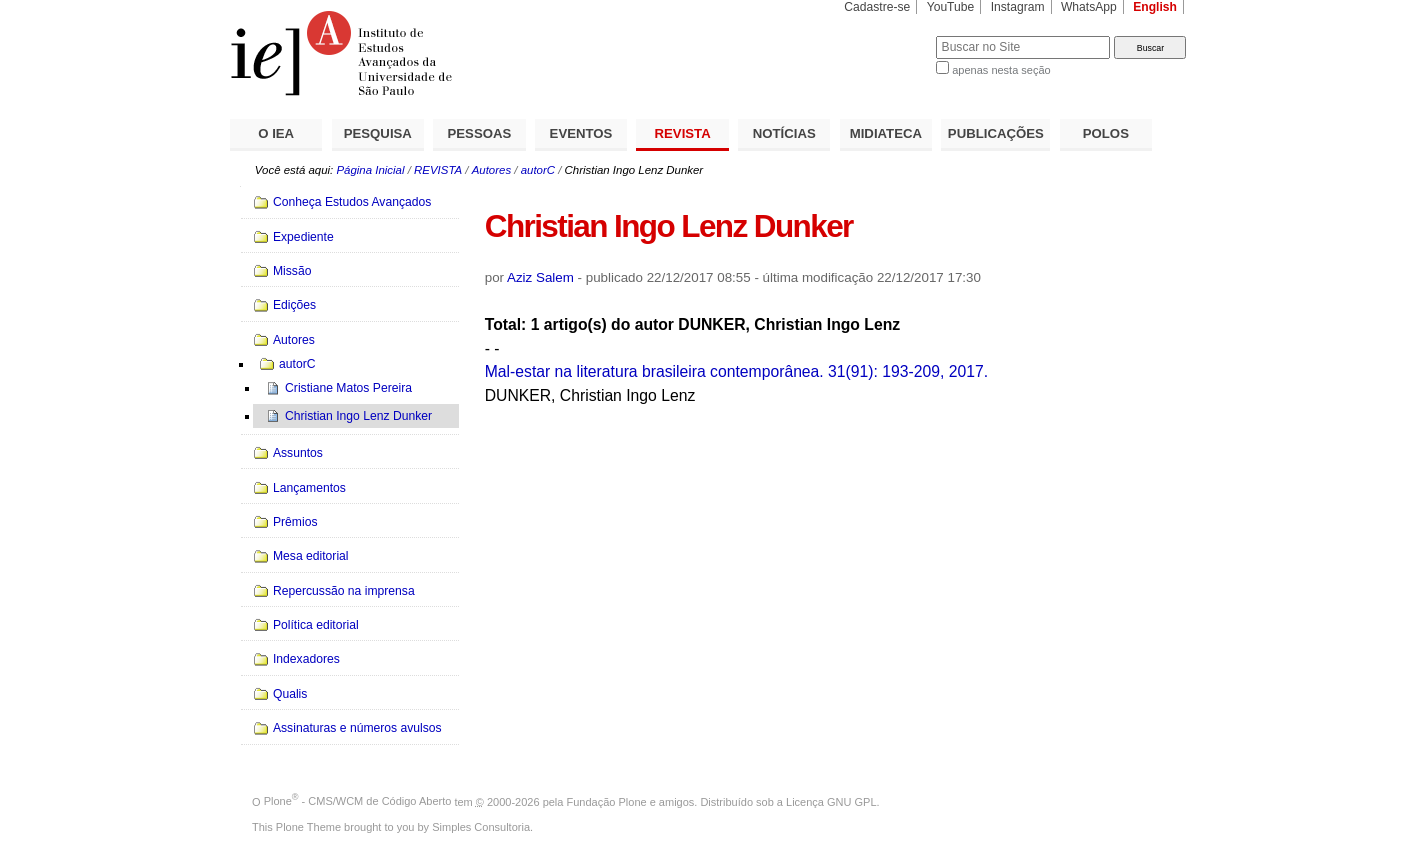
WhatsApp (1089, 7)
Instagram (1018, 7)
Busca (887, 35)
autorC (538, 170)
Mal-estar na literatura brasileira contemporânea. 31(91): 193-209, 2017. (736, 371)
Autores (491, 170)
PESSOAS (480, 133)
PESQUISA (378, 133)
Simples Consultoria (481, 827)
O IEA (276, 133)
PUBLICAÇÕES (996, 133)
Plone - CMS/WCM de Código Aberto (358, 801)
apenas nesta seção (1001, 70)
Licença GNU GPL (831, 801)
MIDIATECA (886, 133)
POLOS (1106, 133)
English (1155, 7)
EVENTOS (581, 133)
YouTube (951, 7)
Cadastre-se (877, 7)
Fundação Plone (607, 801)
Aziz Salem (540, 277)
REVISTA (683, 133)
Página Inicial (370, 170)
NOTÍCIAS (784, 133)
